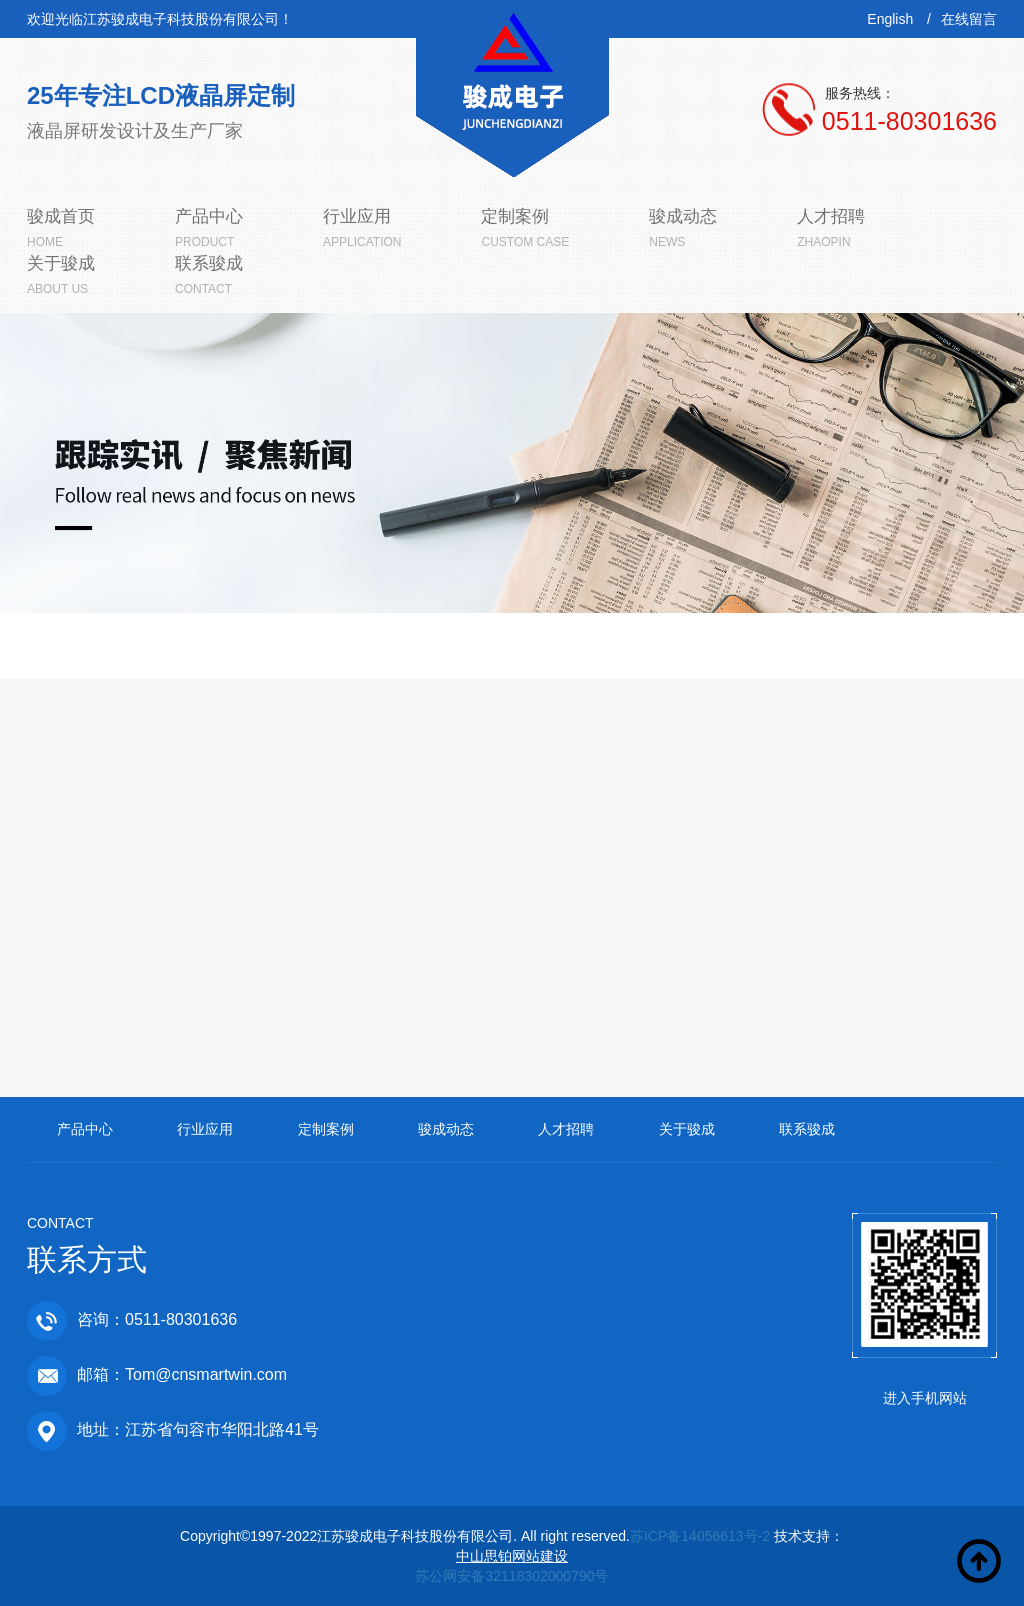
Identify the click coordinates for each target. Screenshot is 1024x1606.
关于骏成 (687, 1129)
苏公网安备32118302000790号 (511, 1576)
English (890, 19)
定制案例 (326, 1129)
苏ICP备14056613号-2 (700, 1536)
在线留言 (969, 19)
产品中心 (85, 1129)
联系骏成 (807, 1129)
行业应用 (205, 1129)
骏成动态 (446, 1129)
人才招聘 (566, 1129)
